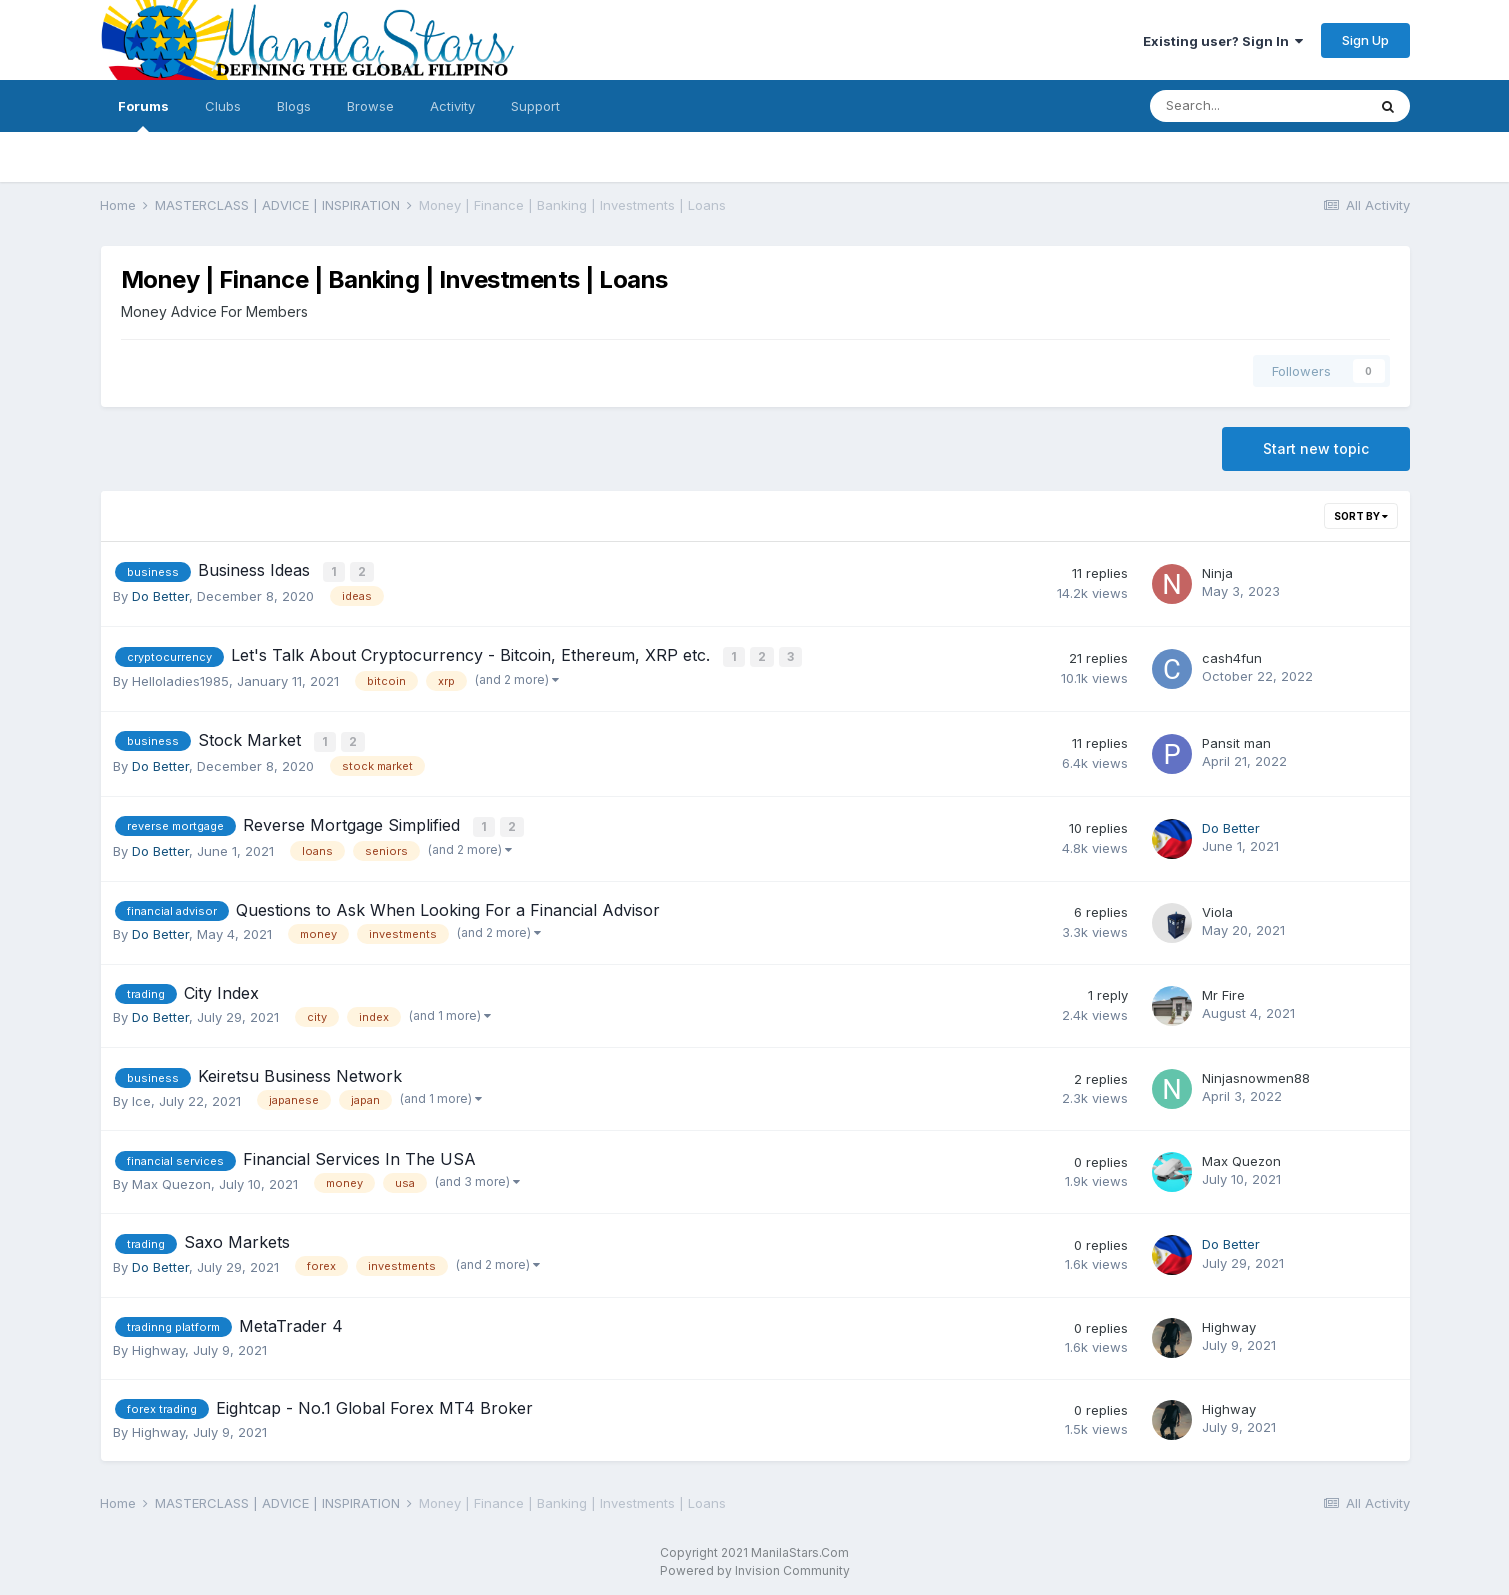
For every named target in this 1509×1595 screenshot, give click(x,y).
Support (535, 106)
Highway (158, 1345)
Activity (452, 106)
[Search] (1258, 106)
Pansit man (1236, 739)
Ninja (1217, 572)
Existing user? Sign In (1223, 41)
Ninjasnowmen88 (1256, 1073)
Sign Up (1365, 40)
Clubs (223, 106)
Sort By (1361, 516)
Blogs (294, 106)
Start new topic (1316, 448)
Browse (370, 106)
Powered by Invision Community (755, 1565)
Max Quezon (171, 1178)
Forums (143, 115)
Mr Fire (1223, 989)
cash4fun (1232, 656)
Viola (1217, 906)
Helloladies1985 (180, 679)
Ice (141, 1095)
